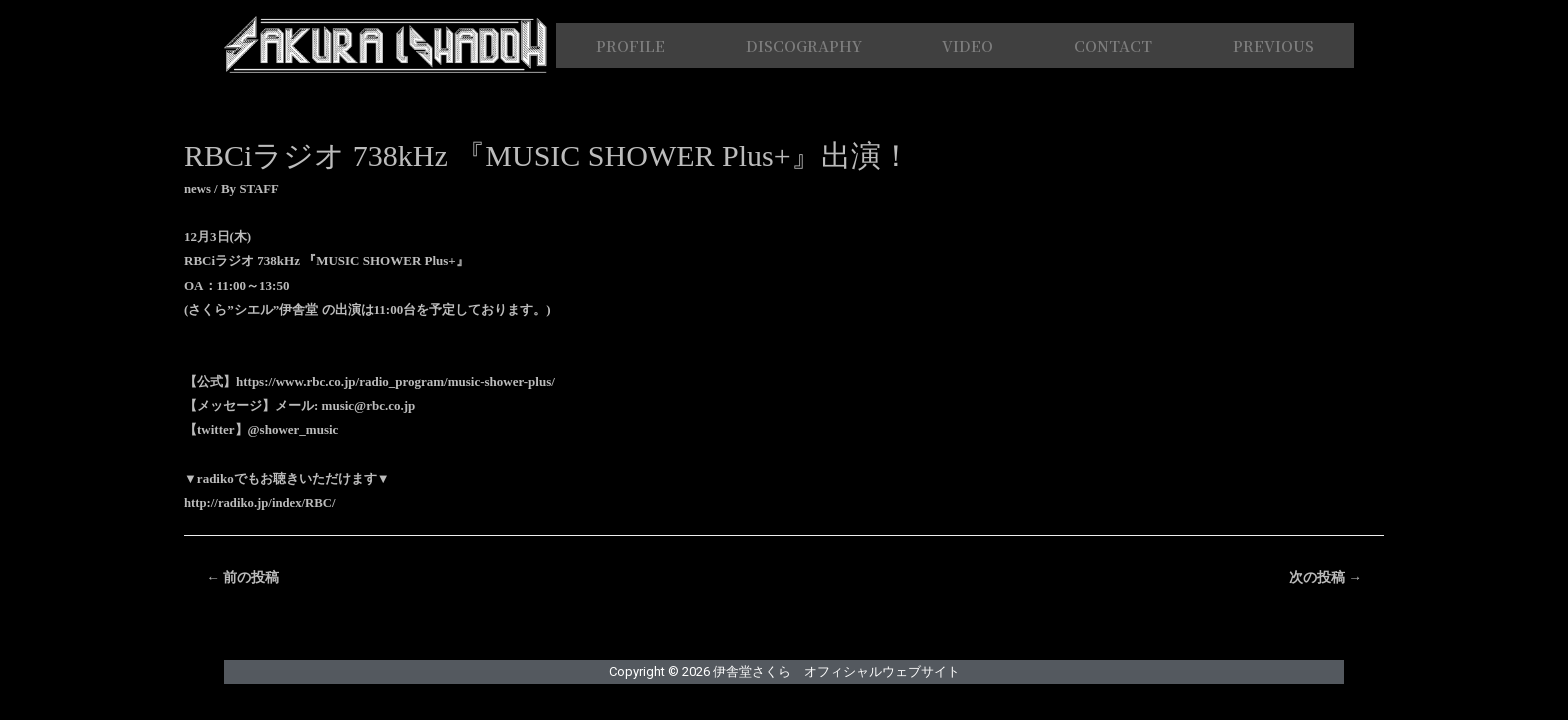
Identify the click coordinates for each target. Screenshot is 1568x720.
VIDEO (967, 45)
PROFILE (630, 45)
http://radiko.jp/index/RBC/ (261, 502)
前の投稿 (243, 578)
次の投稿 (1324, 578)
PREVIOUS (1273, 45)
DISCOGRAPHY (804, 45)
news (197, 188)
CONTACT (1113, 45)
